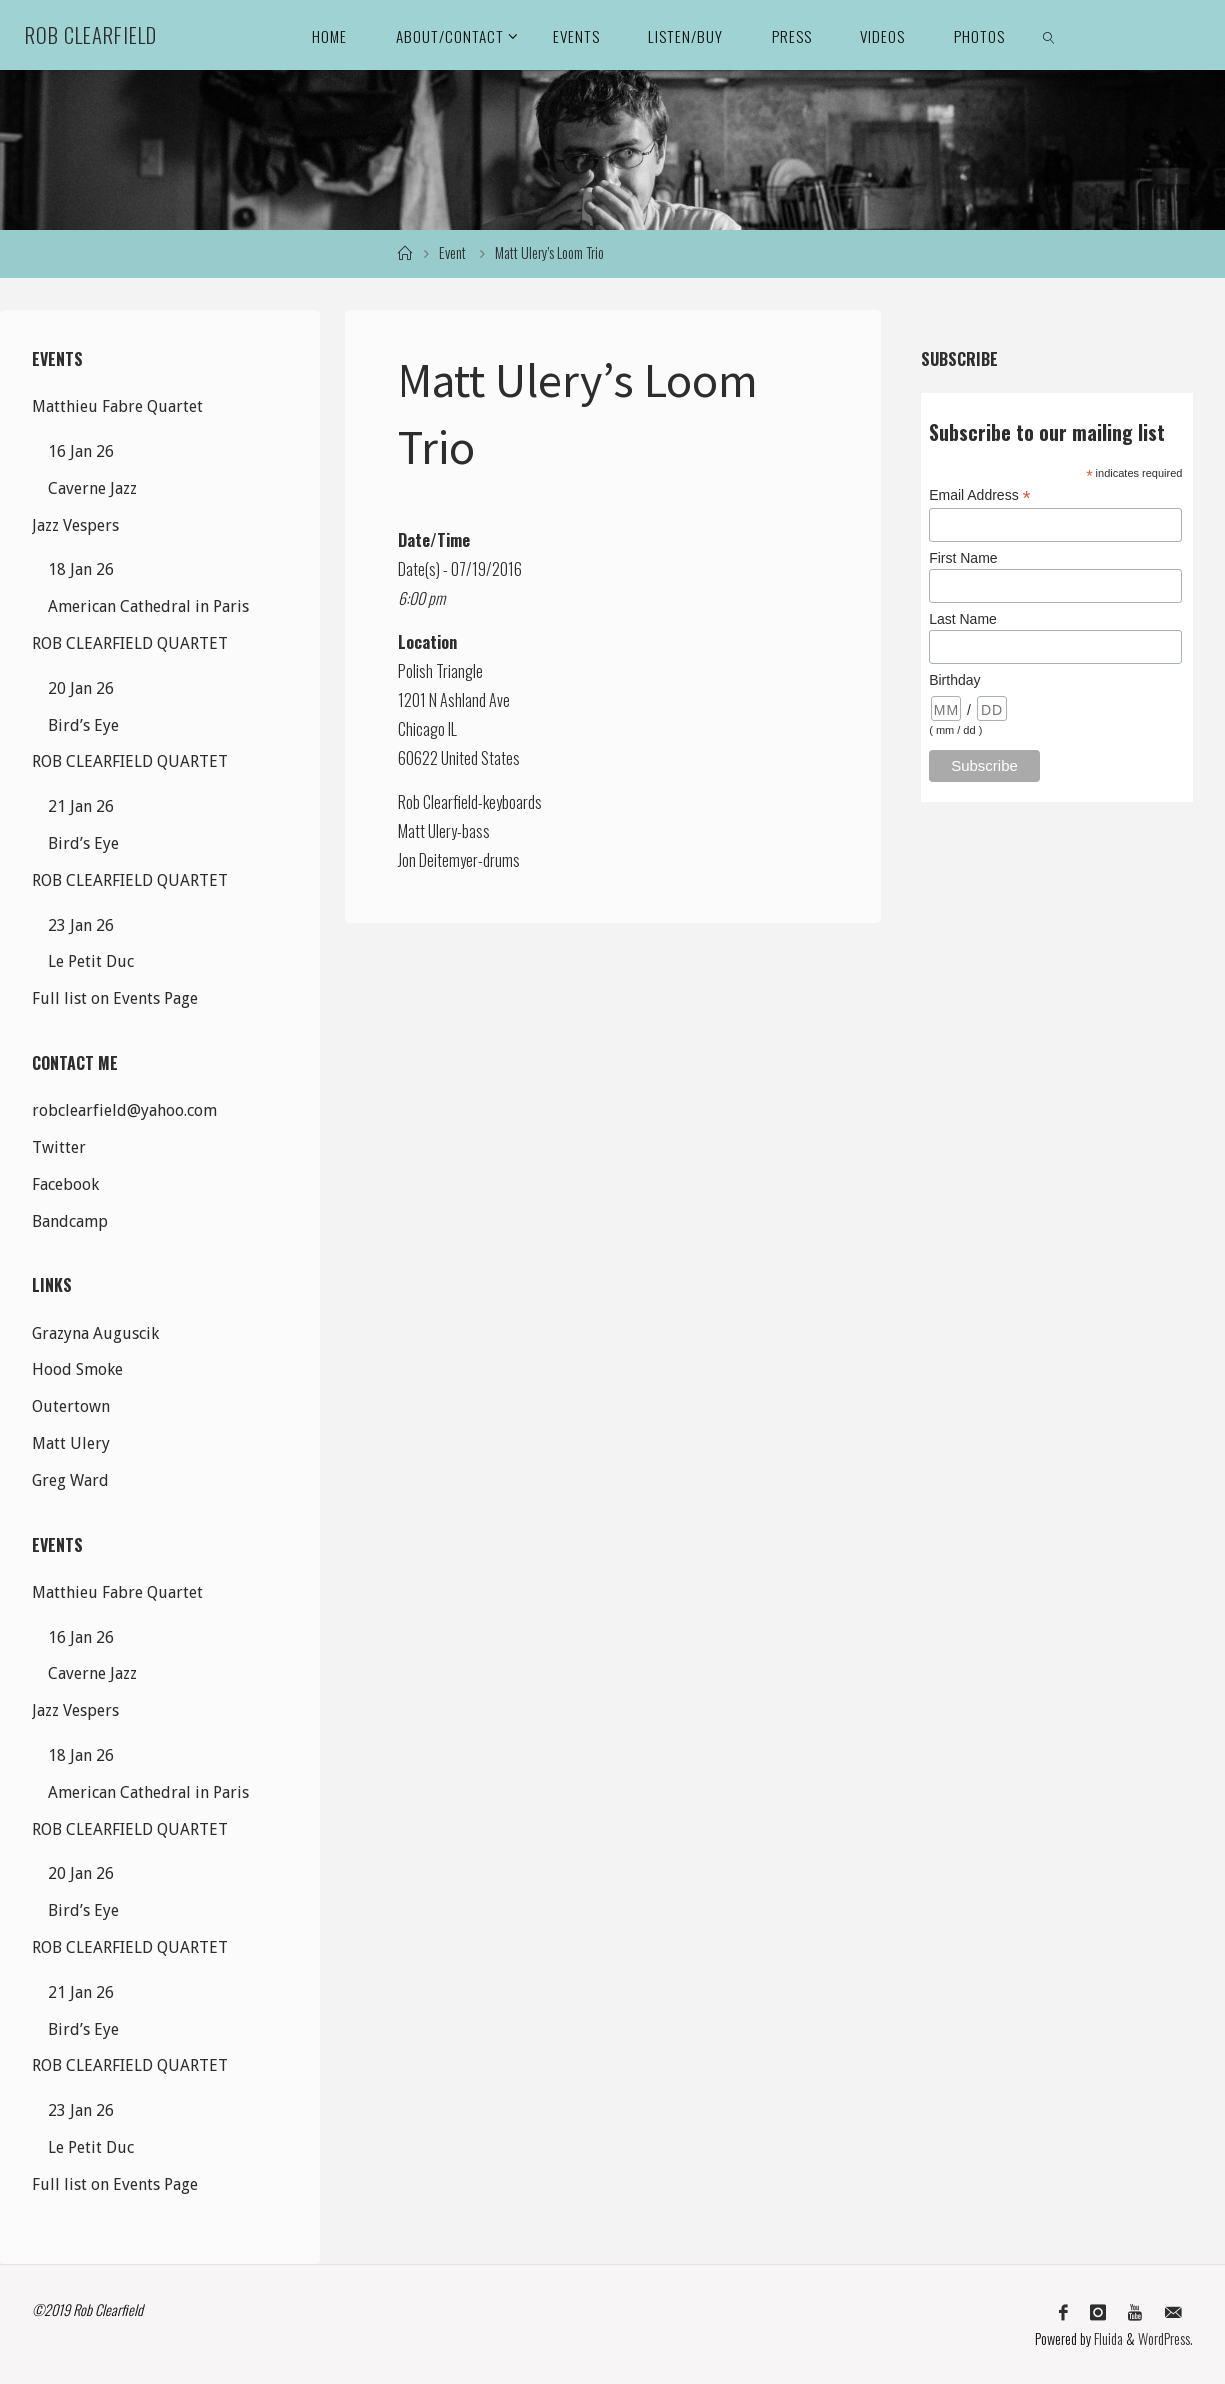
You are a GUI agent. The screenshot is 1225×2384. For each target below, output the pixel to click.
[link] (1049, 35)
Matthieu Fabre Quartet (117, 406)
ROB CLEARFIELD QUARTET (130, 643)
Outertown (71, 1406)
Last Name (963, 619)
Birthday (954, 680)
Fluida (1107, 2338)
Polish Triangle (440, 671)
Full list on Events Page (115, 998)
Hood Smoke (77, 1369)
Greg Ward (70, 1480)
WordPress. (1165, 2338)
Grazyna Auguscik (95, 1333)
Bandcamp (70, 1221)
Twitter (59, 1147)
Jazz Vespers (75, 525)
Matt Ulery (427, 831)
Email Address (980, 495)
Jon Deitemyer (438, 860)
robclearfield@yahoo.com (124, 1110)
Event (452, 252)
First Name (963, 558)
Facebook (65, 1184)
